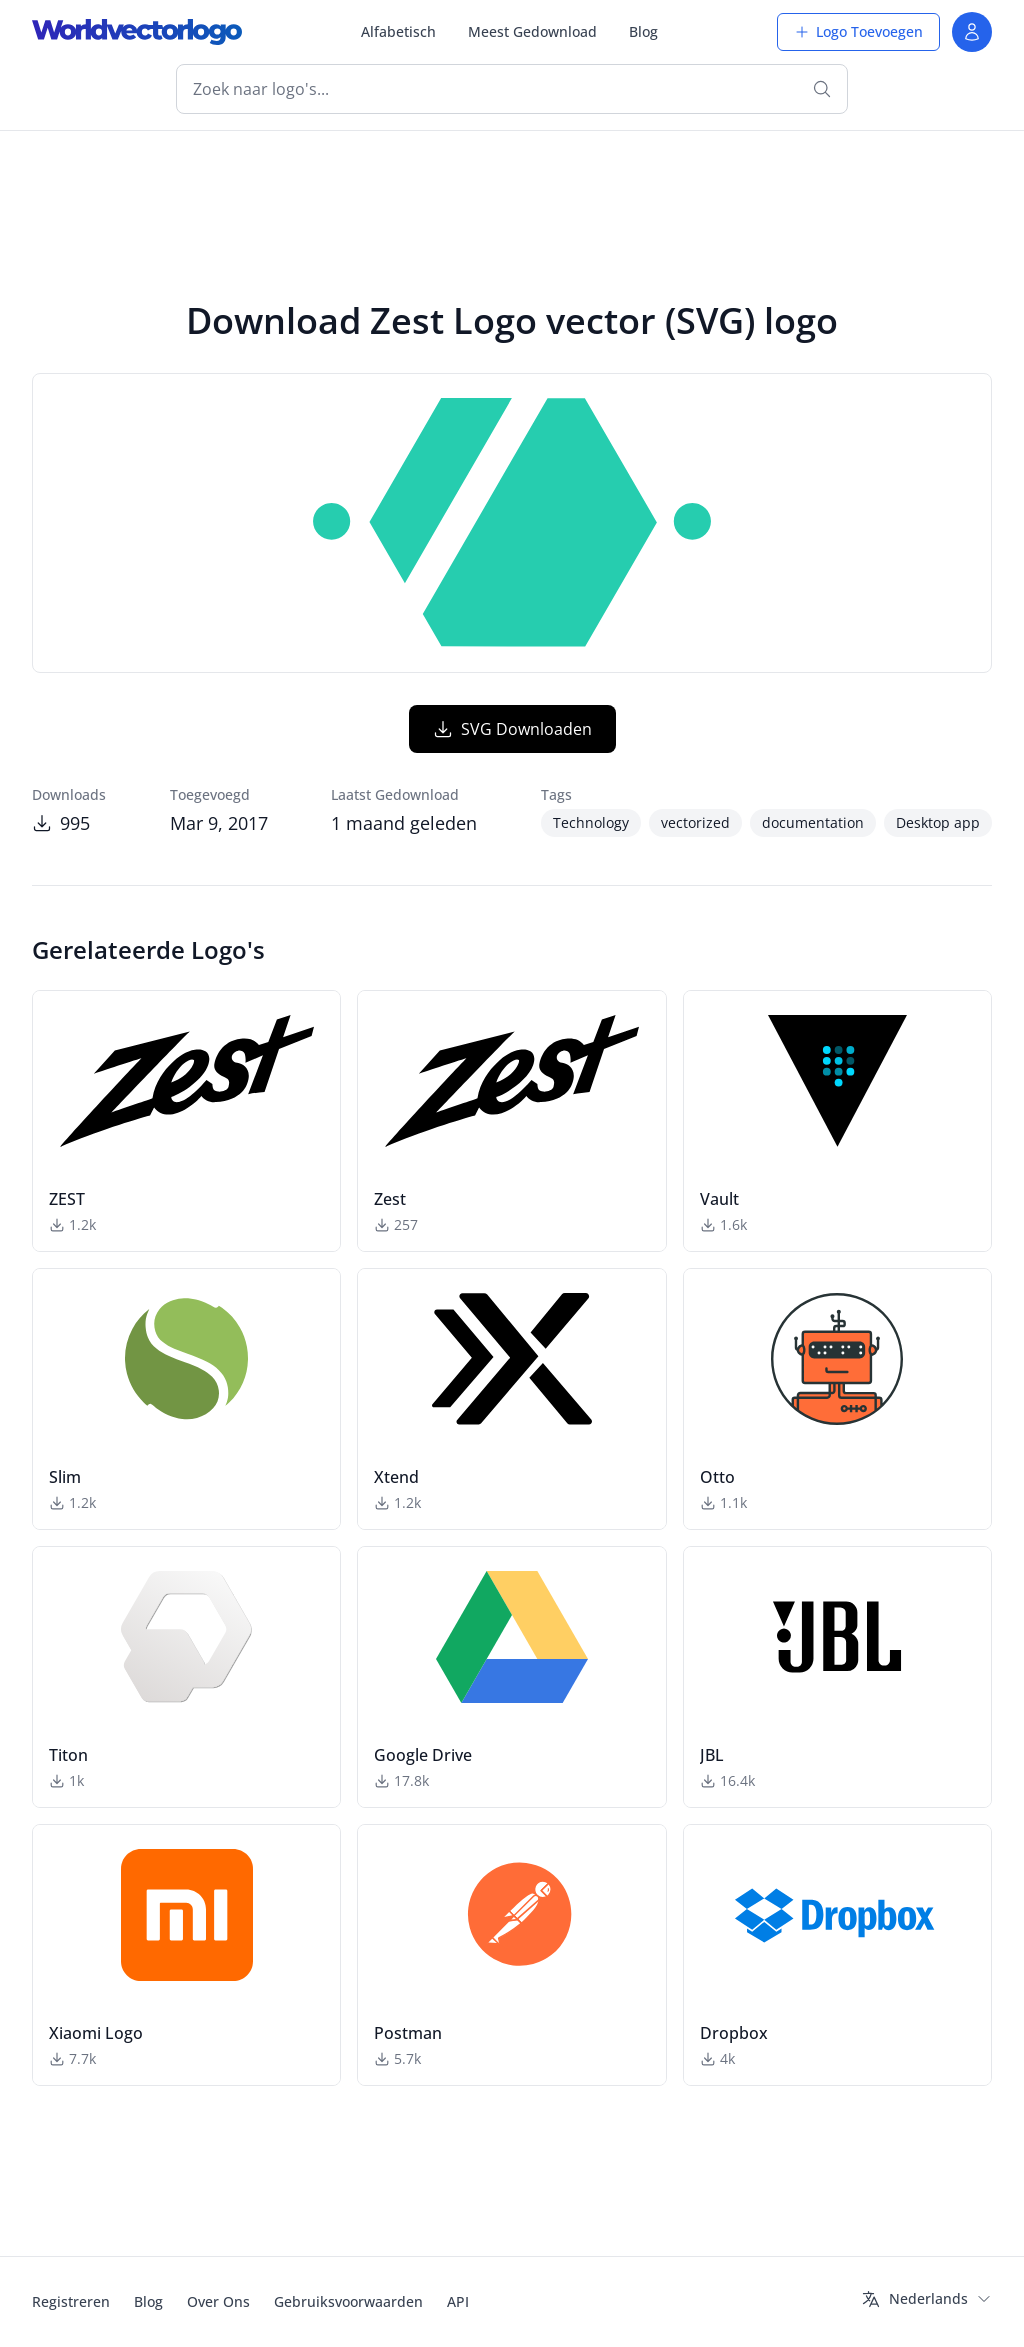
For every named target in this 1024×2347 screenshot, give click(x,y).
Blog (643, 31)
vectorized (695, 822)
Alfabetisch (398, 31)
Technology (591, 822)
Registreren (71, 2301)
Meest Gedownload (532, 31)
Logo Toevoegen (858, 31)
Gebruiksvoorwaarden (348, 2301)
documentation (813, 822)
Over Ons (218, 2301)
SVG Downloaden (512, 729)
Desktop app (938, 822)
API (458, 2301)
